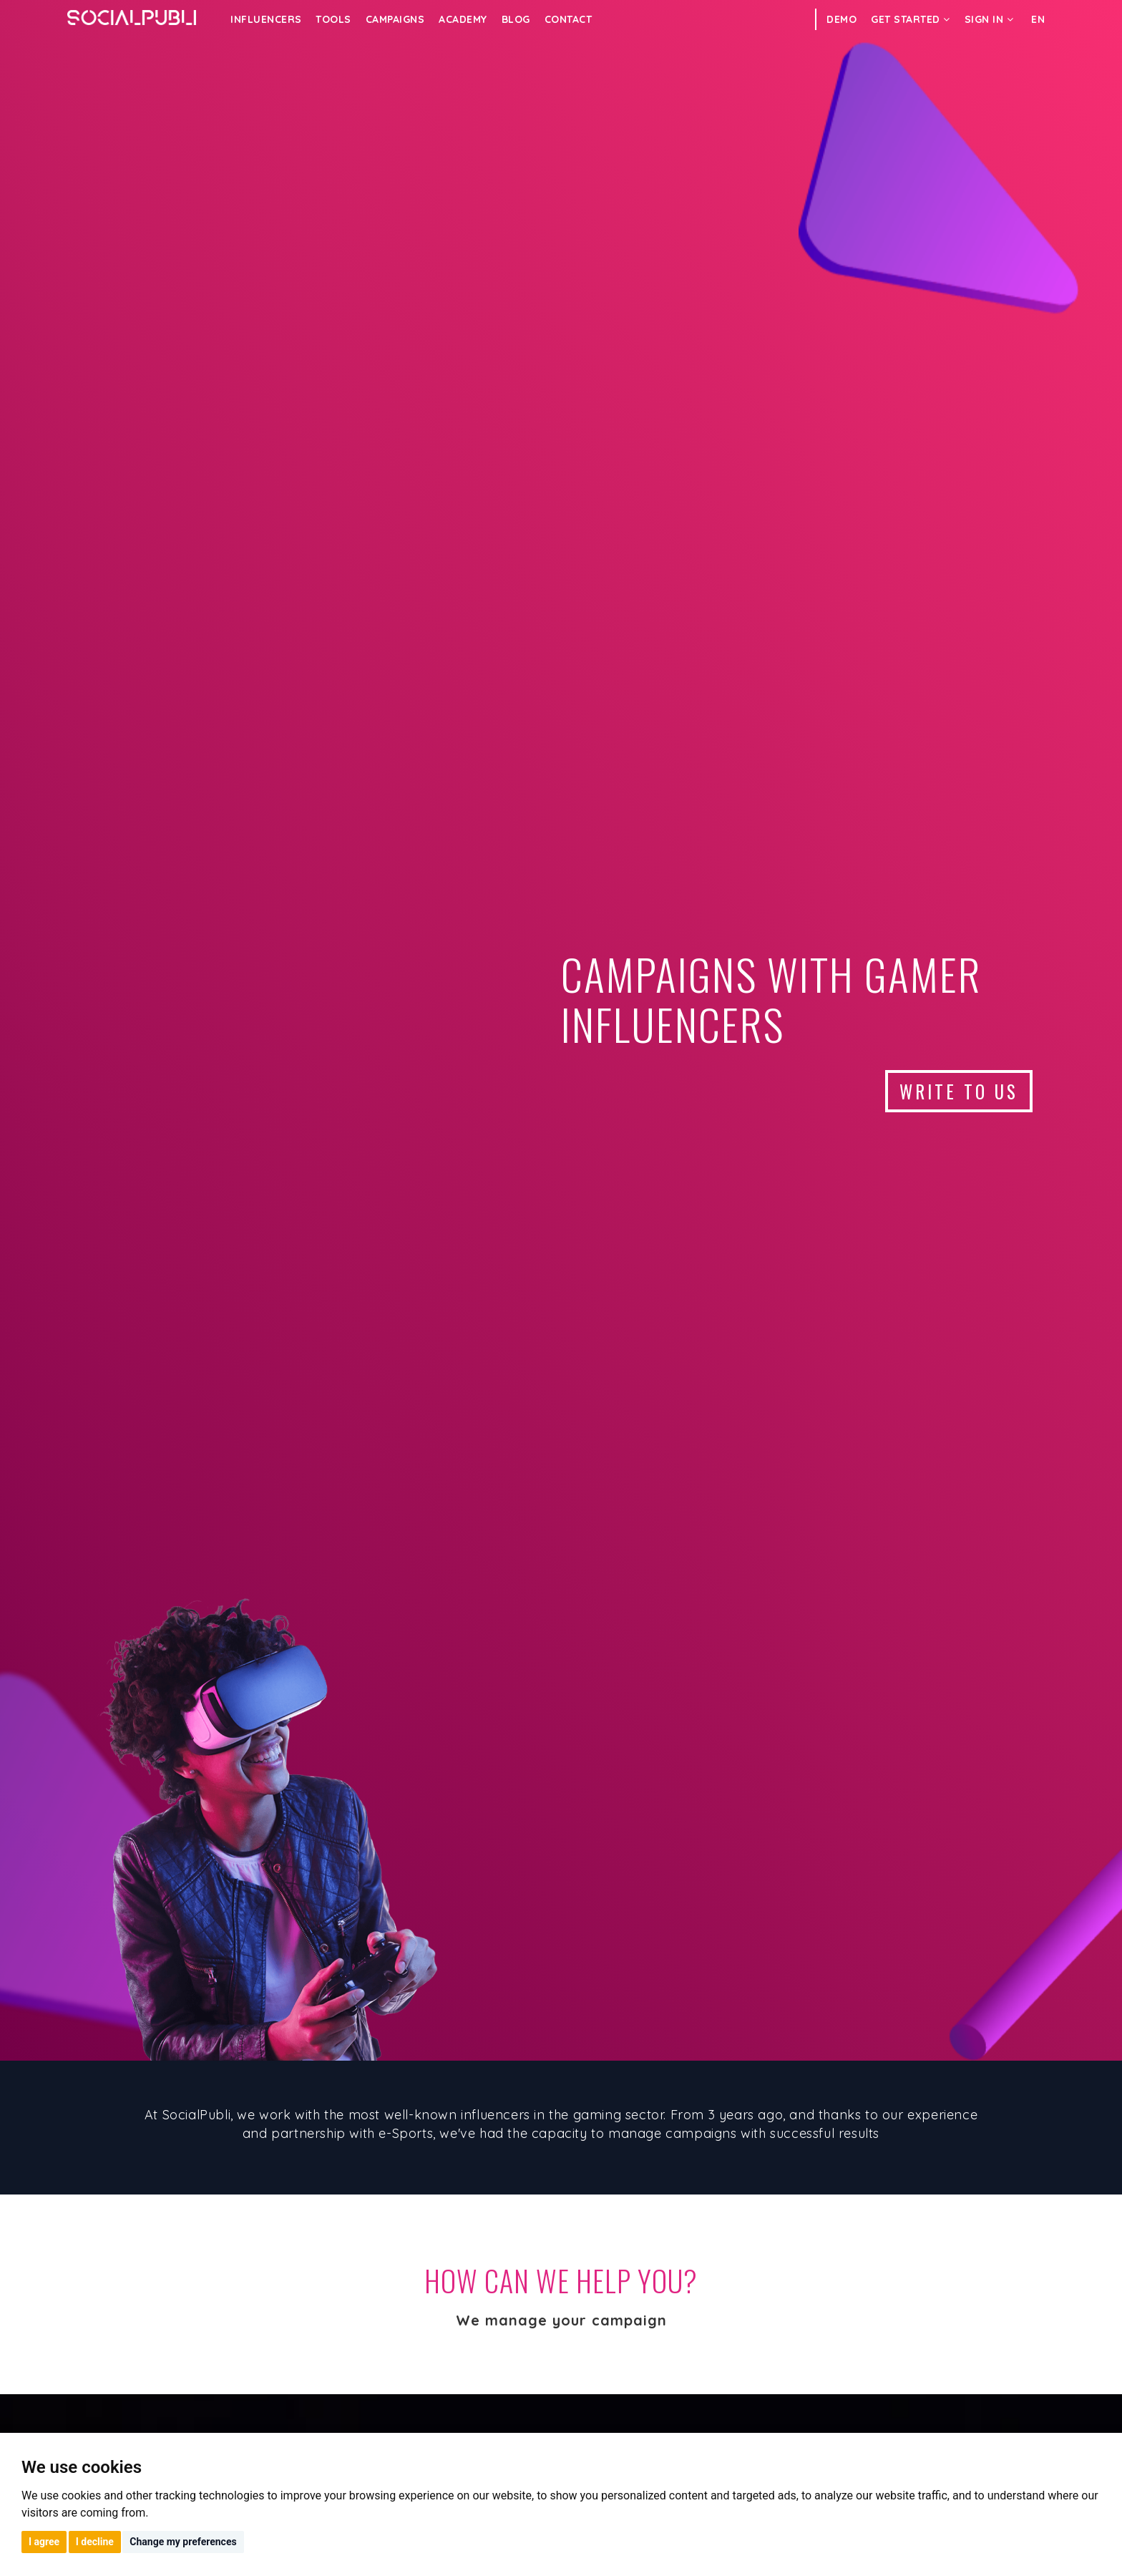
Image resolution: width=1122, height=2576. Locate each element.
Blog (516, 19)
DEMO (841, 19)
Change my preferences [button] (183, 2541)
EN (1038, 19)
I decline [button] (95, 2541)
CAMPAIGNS (395, 19)
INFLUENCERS (266, 19)
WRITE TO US (958, 1091)
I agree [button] (44, 2541)
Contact (568, 19)
